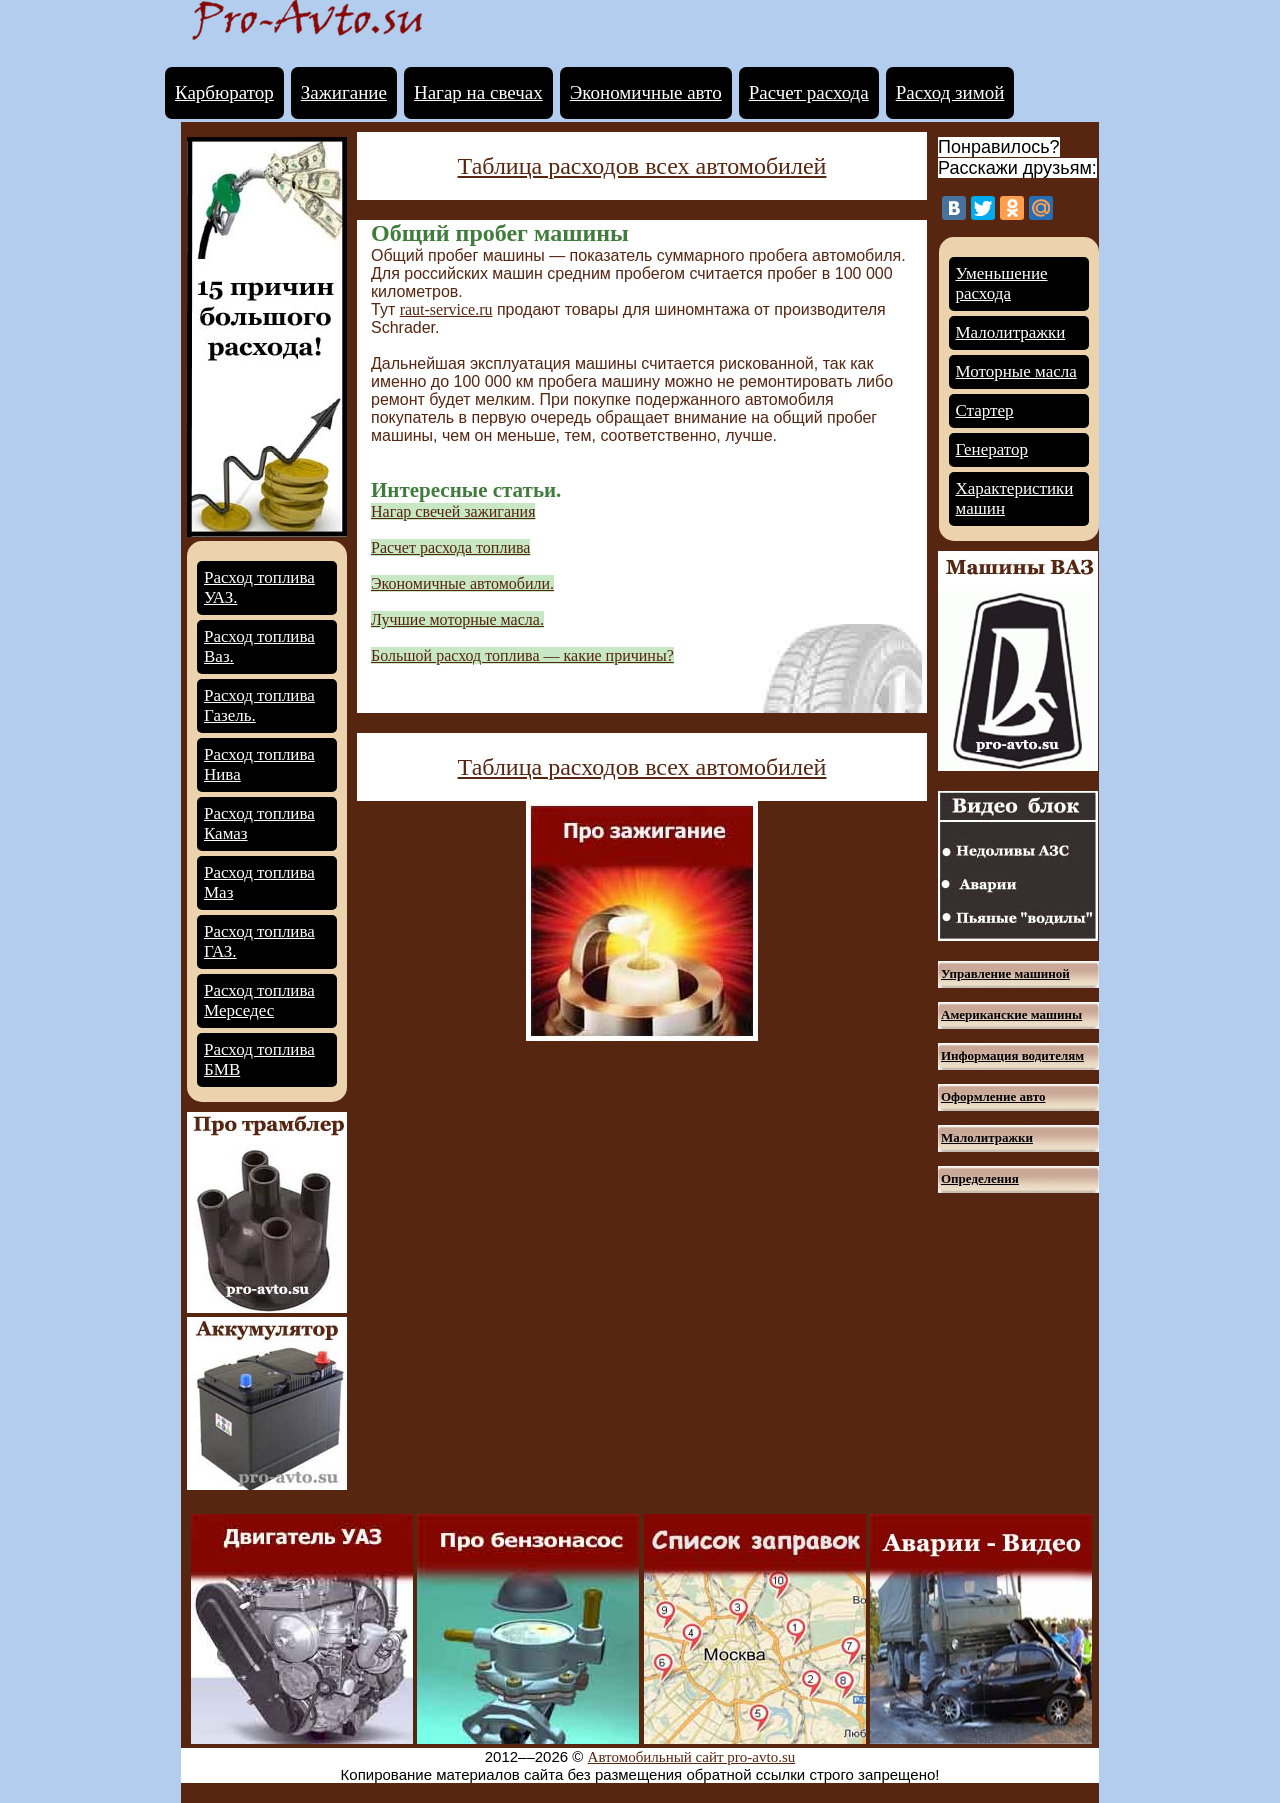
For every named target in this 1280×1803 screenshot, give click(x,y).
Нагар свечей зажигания (453, 511)
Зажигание (344, 92)
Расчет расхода (809, 92)
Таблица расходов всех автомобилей (642, 166)
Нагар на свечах (478, 92)
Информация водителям (1012, 1055)
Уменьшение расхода (1002, 283)
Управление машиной (1005, 973)
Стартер (985, 410)
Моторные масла (1016, 371)
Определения (980, 1178)
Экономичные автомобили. (462, 583)
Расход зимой (950, 92)
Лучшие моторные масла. (457, 619)
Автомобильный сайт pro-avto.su (692, 1757)
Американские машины (1011, 1014)
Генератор (992, 449)
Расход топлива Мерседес (259, 1000)
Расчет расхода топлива (450, 547)
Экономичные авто (646, 92)
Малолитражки (1011, 332)
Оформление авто (993, 1096)
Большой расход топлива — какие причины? (522, 655)
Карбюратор (224, 92)
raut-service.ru (446, 309)
